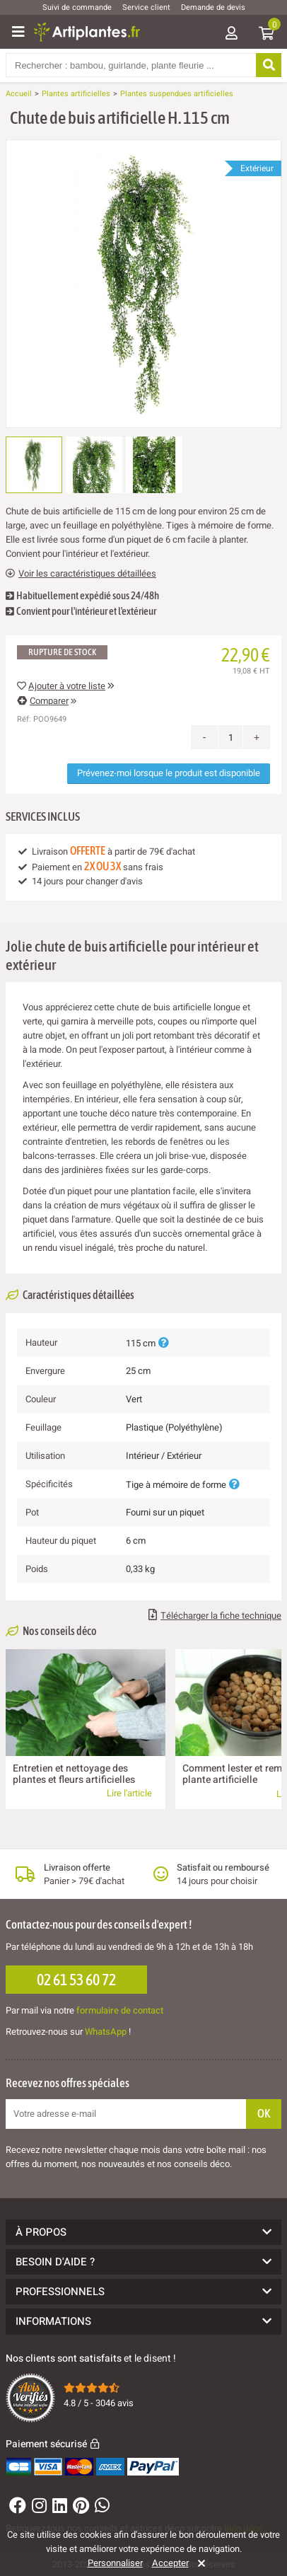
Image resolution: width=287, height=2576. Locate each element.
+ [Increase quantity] (256, 737)
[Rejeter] (199, 2563)
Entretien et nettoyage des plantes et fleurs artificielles (74, 1774)
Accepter (170, 2563)
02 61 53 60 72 (76, 1979)
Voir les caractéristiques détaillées (81, 573)
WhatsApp (106, 2031)
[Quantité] (230, 737)
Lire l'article (129, 1793)
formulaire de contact (119, 2010)
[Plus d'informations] (163, 1343)
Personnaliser (115, 2563)
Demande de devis (213, 7)
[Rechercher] (268, 65)
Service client (146, 7)
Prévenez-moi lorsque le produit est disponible (168, 773)
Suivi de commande (77, 7)
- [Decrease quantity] (204, 737)
